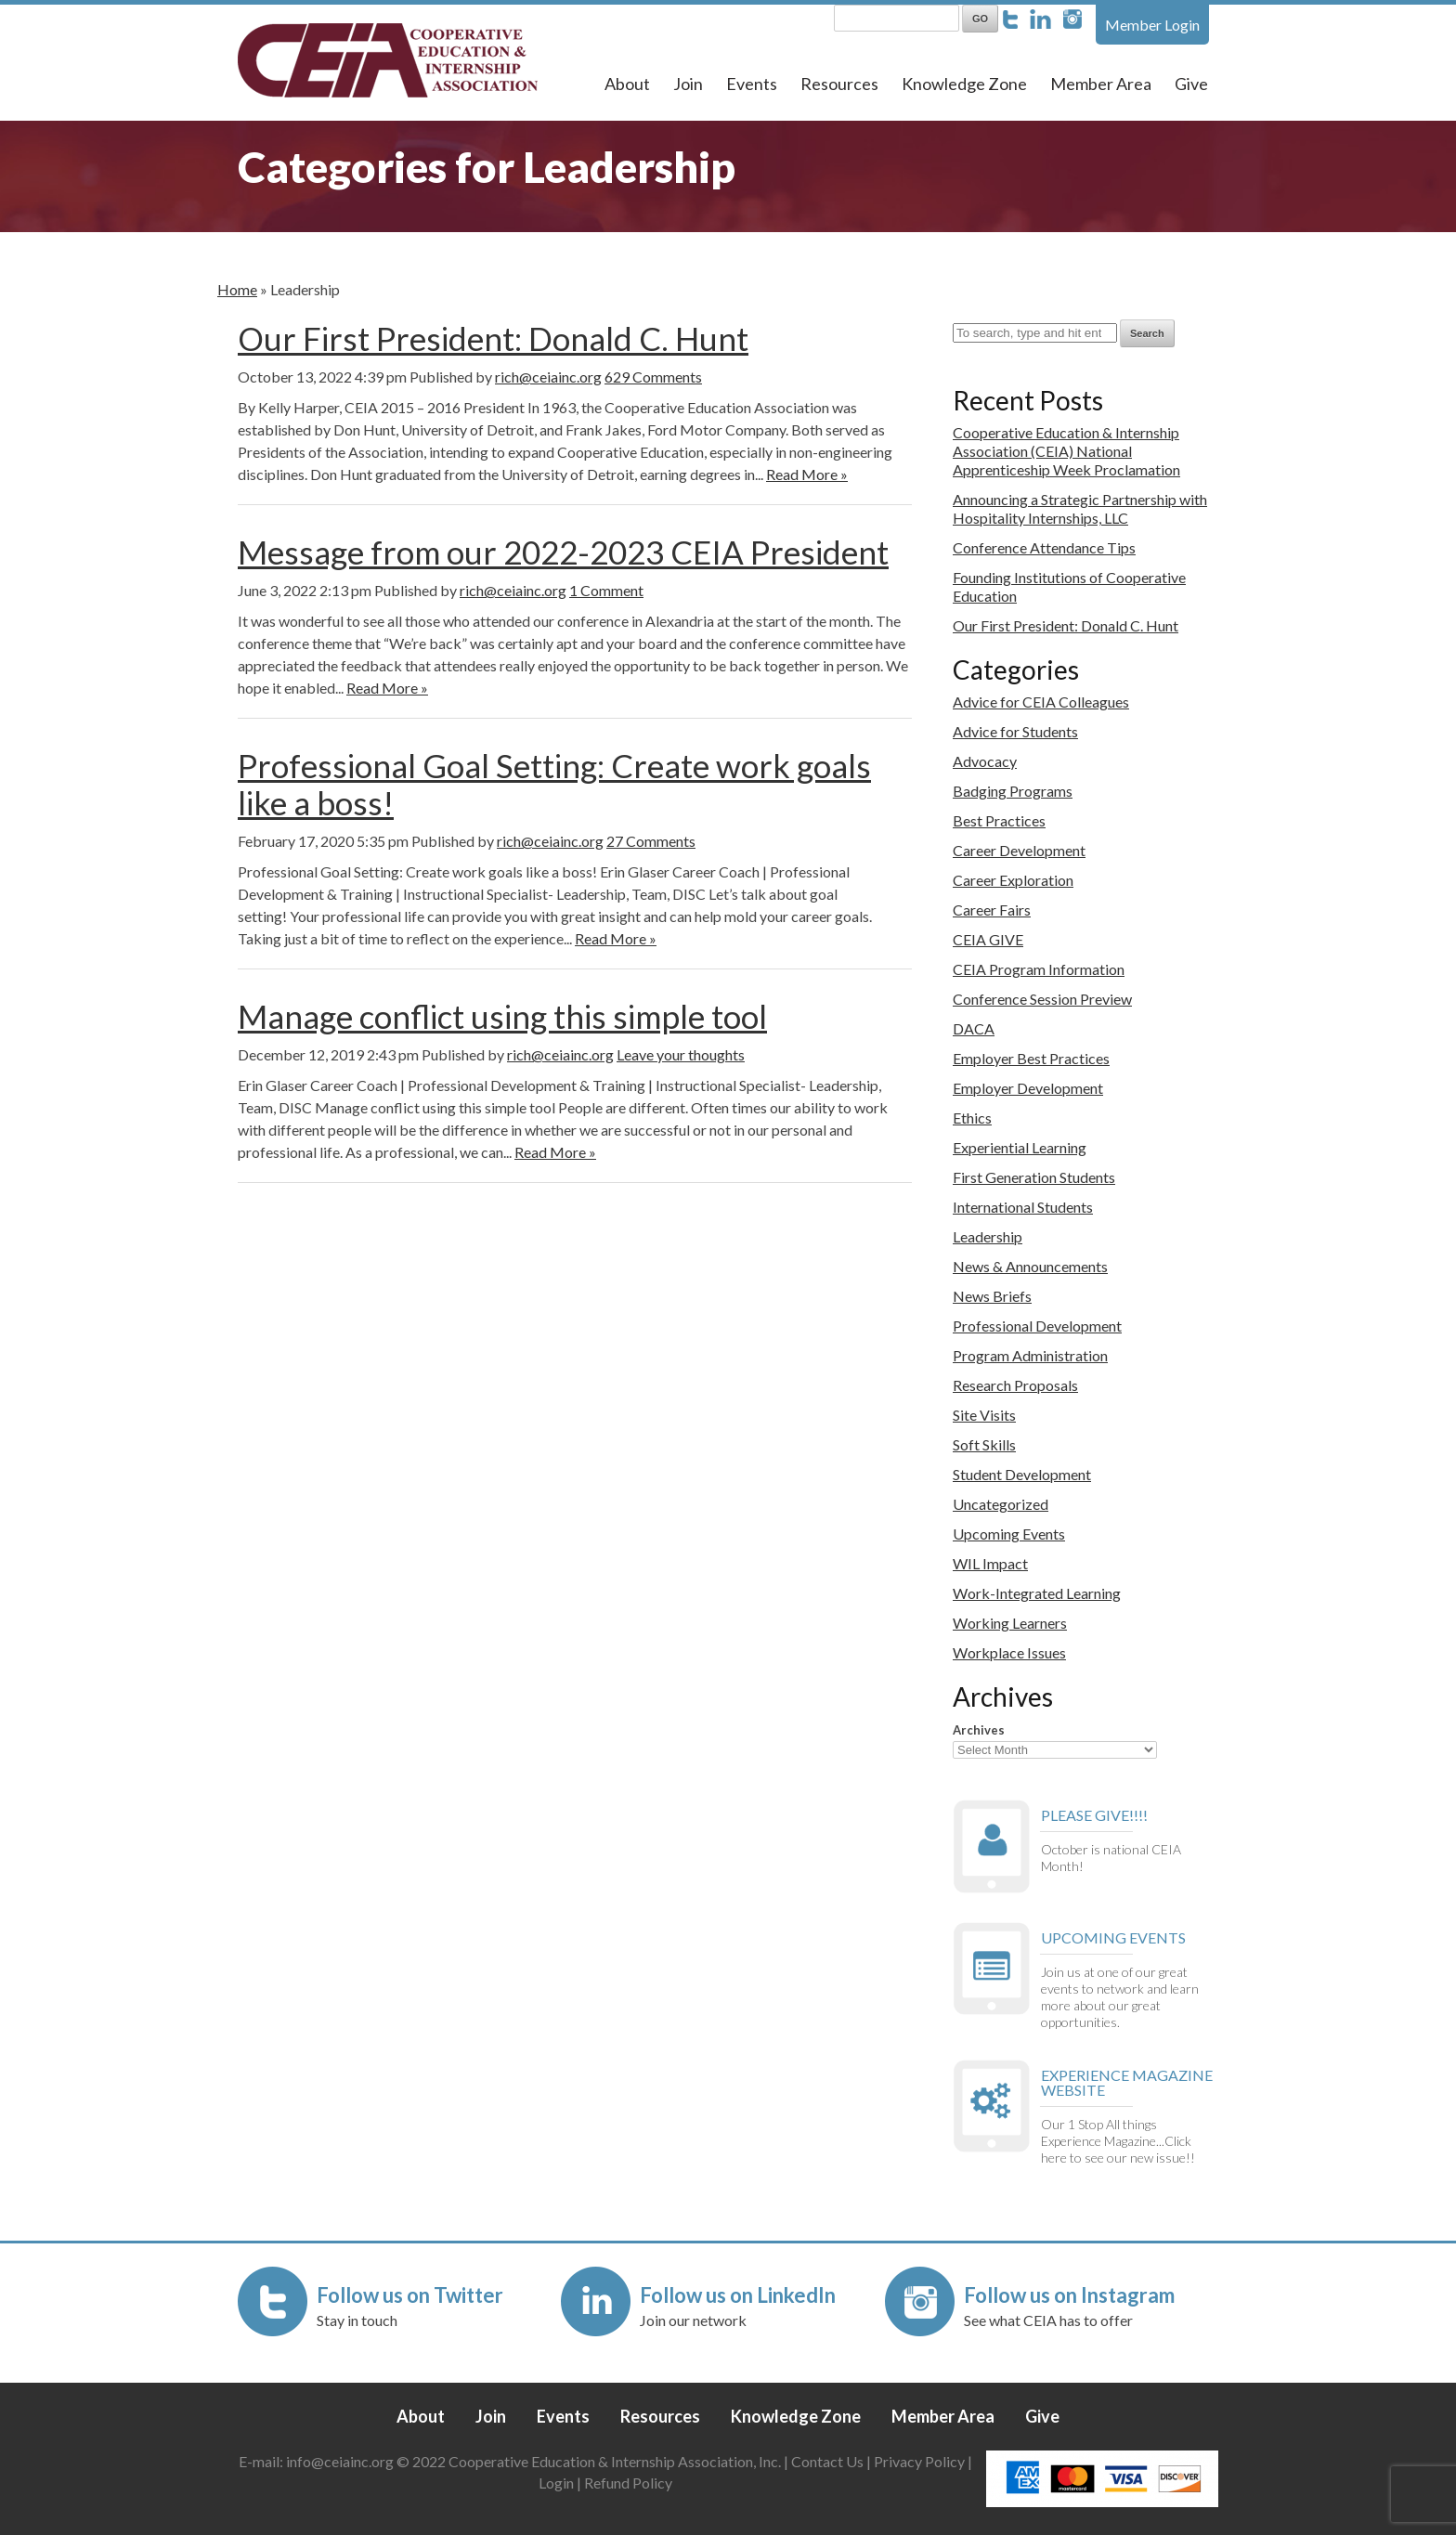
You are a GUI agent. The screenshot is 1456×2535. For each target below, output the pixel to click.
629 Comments (653, 376)
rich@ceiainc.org (548, 376)
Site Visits (984, 1415)
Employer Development (1028, 1088)
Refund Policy (628, 2482)
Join (688, 83)
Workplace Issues (1009, 1652)
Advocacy (985, 761)
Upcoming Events (1009, 1533)
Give (1191, 83)
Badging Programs (1012, 791)
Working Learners (1010, 1623)
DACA (973, 1028)
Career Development (1019, 850)
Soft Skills (984, 1444)
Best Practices (999, 820)
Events (751, 83)
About (627, 83)
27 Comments (651, 841)
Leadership (987, 1236)
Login (556, 2482)
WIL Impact (990, 1563)
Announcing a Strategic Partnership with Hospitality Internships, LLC (1080, 508)
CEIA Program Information (1038, 969)
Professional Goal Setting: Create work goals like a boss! (554, 784)
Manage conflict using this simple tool (502, 1015)
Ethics (972, 1117)
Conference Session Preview (1042, 999)
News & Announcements (1030, 1266)
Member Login (1152, 24)
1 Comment (606, 590)
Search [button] (1147, 333)
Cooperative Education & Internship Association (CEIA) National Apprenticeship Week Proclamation (1066, 450)
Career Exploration (1013, 880)
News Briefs (992, 1296)
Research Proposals (1015, 1385)
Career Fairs (992, 909)
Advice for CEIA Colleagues (1041, 701)
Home (237, 289)
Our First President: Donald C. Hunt (493, 338)
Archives (979, 1729)
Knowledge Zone (964, 83)
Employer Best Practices (1031, 1058)
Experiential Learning (1019, 1147)
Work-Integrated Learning (1037, 1593)
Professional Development (1037, 1325)
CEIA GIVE (988, 939)
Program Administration (1030, 1355)
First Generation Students (1034, 1177)
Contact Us (827, 2461)
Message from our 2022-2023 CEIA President (563, 551)
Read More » (807, 474)
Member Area (1100, 83)
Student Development (1022, 1474)
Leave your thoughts (681, 1054)
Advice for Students (1015, 731)
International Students (1023, 1207)
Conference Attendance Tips (1044, 547)
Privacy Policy (919, 2461)
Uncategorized (1000, 1504)
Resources (839, 83)
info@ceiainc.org (341, 2461)
